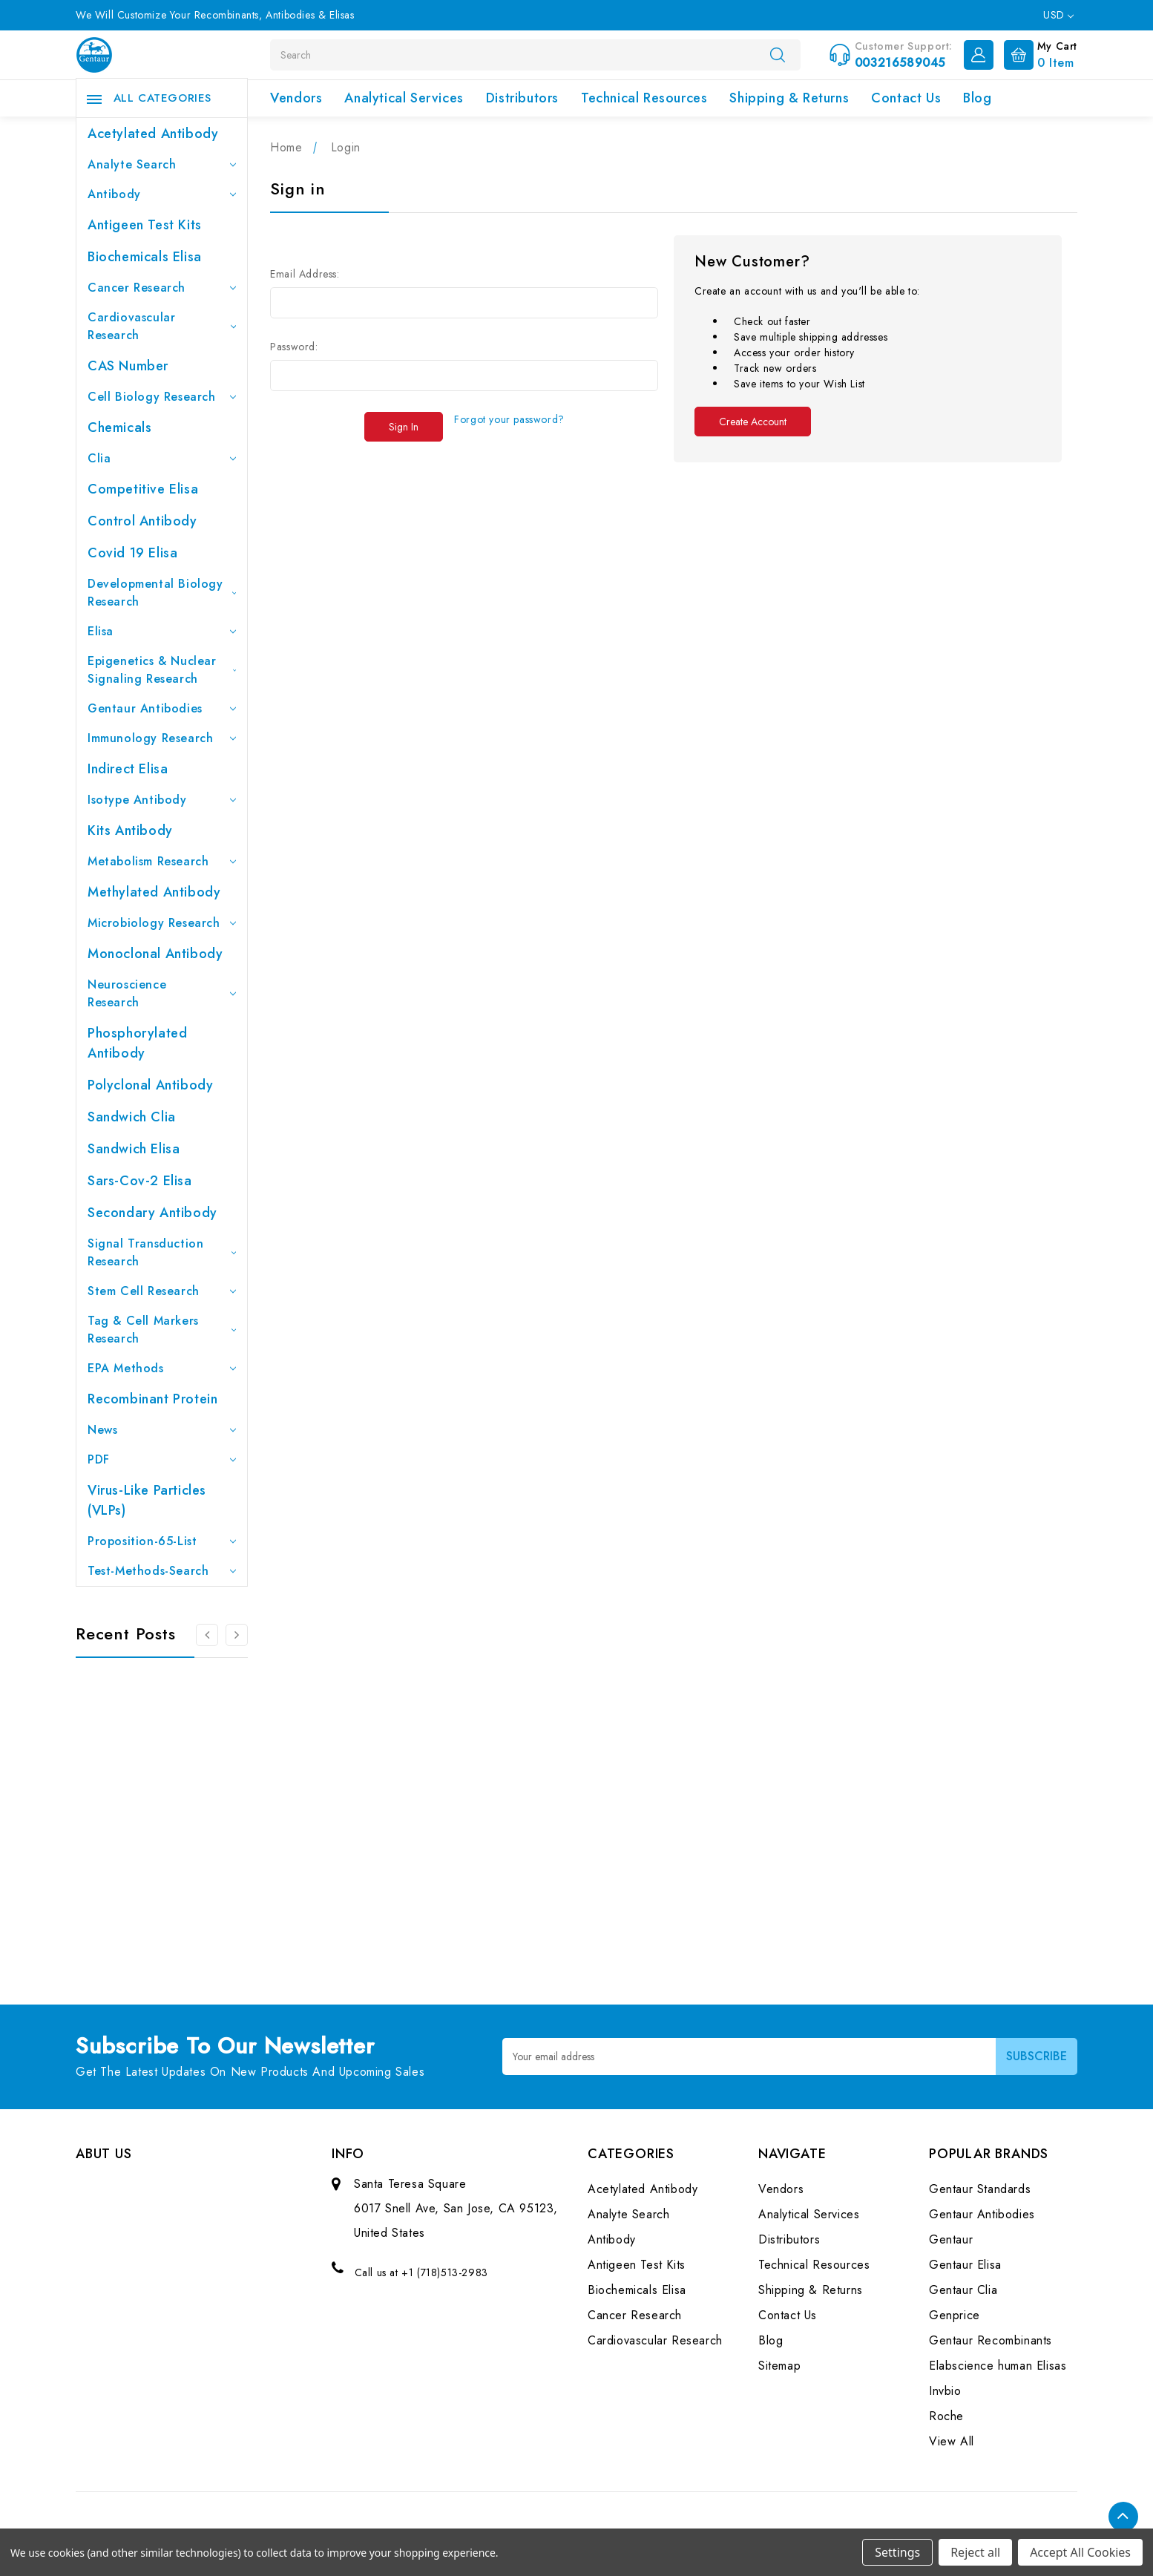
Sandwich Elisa (134, 1148)
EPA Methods (162, 1368)
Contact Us (906, 98)
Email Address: (304, 273)
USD (1058, 14)
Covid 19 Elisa (132, 553)
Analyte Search (162, 164)
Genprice (954, 2315)
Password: (294, 346)
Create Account (752, 421)
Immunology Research (162, 738)
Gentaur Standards (980, 2189)
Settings (897, 2552)
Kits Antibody (130, 830)
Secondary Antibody (152, 1212)
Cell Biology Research (162, 396)
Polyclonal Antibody (150, 1085)
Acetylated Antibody (153, 133)
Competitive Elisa (143, 489)
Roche (946, 2416)
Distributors (522, 98)
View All (951, 2441)
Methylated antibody (154, 892)
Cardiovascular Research (162, 326)
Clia (162, 458)
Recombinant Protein (152, 1399)
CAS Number (128, 366)
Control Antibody (142, 521)
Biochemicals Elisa (145, 256)
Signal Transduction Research (162, 1252)
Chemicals (119, 427)
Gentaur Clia (963, 2289)
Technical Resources (644, 98)
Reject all (975, 2552)
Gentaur (951, 2239)
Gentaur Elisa (965, 2264)
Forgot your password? (509, 419)
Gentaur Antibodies (162, 708)
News (162, 1429)
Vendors (296, 98)
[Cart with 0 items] (1036, 53)
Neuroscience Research (162, 993)
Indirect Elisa (128, 769)
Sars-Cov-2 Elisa (140, 1180)
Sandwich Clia (132, 1117)
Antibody (162, 194)
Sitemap (779, 2365)
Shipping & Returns (789, 98)
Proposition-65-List (162, 1541)
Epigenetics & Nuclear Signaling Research (162, 669)
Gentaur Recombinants (990, 2340)
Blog (977, 98)
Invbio (945, 2390)
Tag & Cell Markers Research (162, 1329)
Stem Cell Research (162, 1291)
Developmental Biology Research (162, 592)
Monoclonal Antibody (155, 953)
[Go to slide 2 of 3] (237, 1635)
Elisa (162, 631)
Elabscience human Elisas (997, 2365)
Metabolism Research (162, 861)
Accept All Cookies (1080, 2552)
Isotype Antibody (162, 799)
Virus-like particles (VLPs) (147, 1500)
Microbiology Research (162, 922)
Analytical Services (403, 98)
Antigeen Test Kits (145, 225)
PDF (162, 1459)
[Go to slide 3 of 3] (207, 1635)
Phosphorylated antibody (137, 1043)
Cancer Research (162, 287)
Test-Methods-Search (162, 1570)
